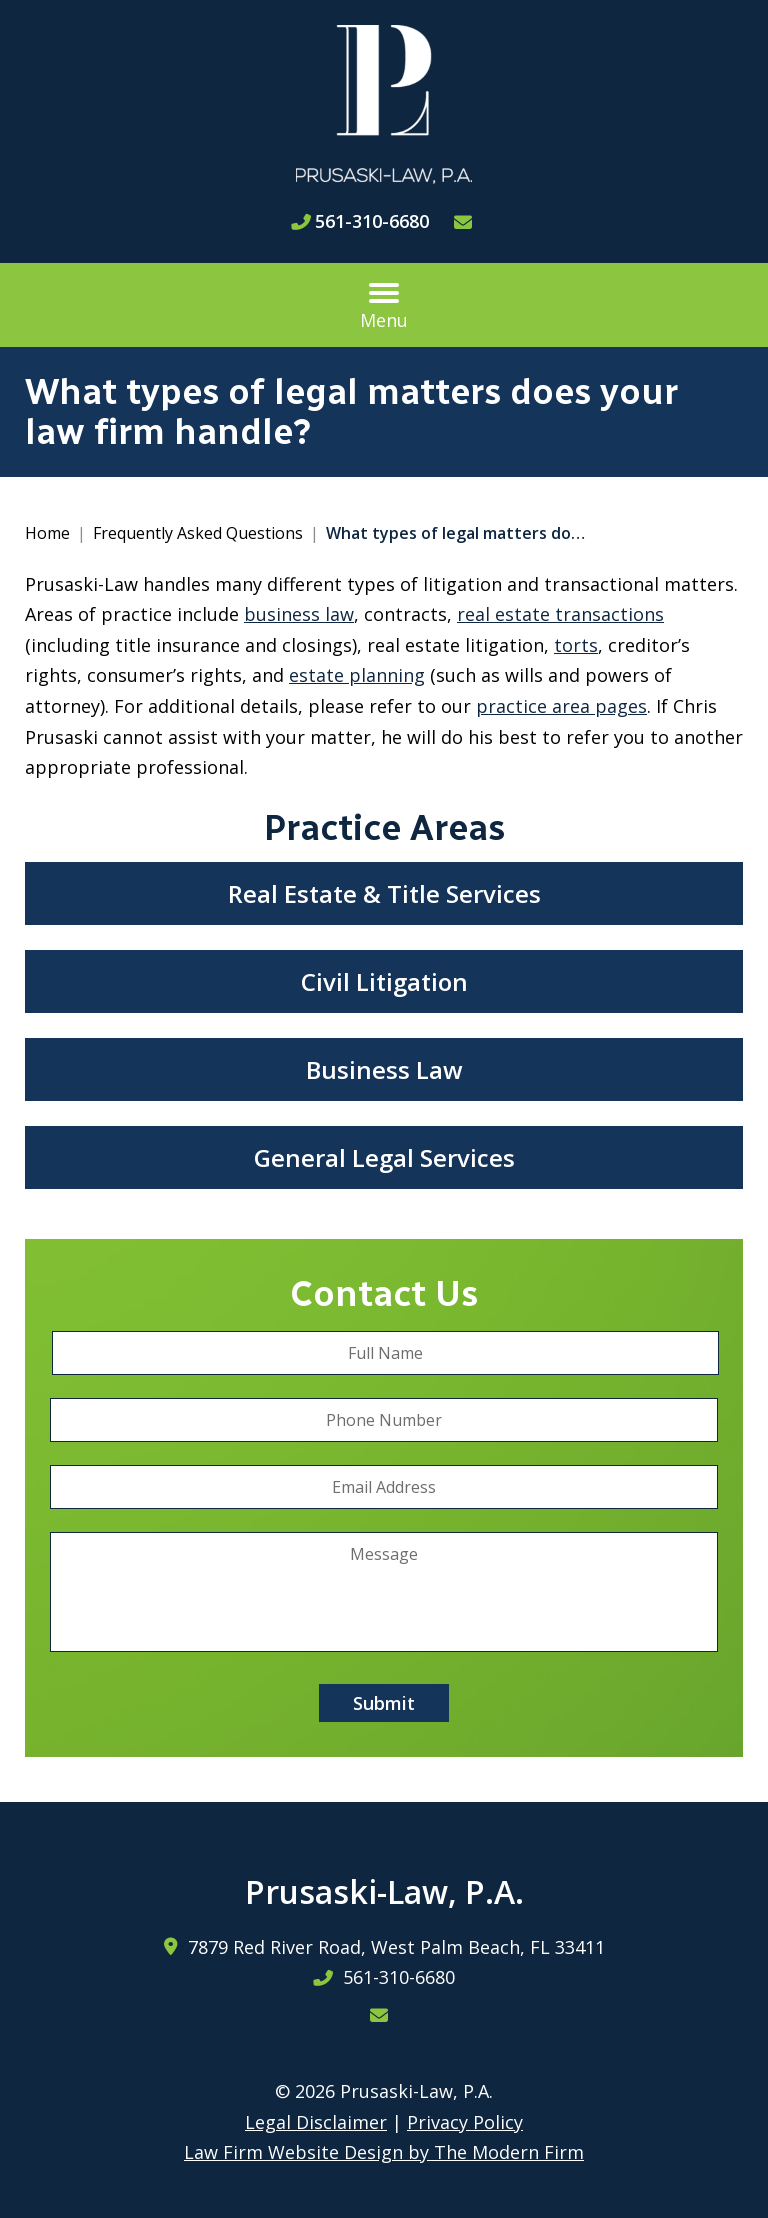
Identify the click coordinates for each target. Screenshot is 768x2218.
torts (576, 645)
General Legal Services (384, 1157)
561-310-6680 (372, 221)
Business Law (384, 1069)
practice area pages (561, 706)
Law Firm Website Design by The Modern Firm (384, 2152)
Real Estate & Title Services (384, 893)
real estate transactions (560, 614)
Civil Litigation (384, 981)
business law (299, 614)
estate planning (357, 675)
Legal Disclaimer (316, 2122)
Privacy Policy (465, 2122)
